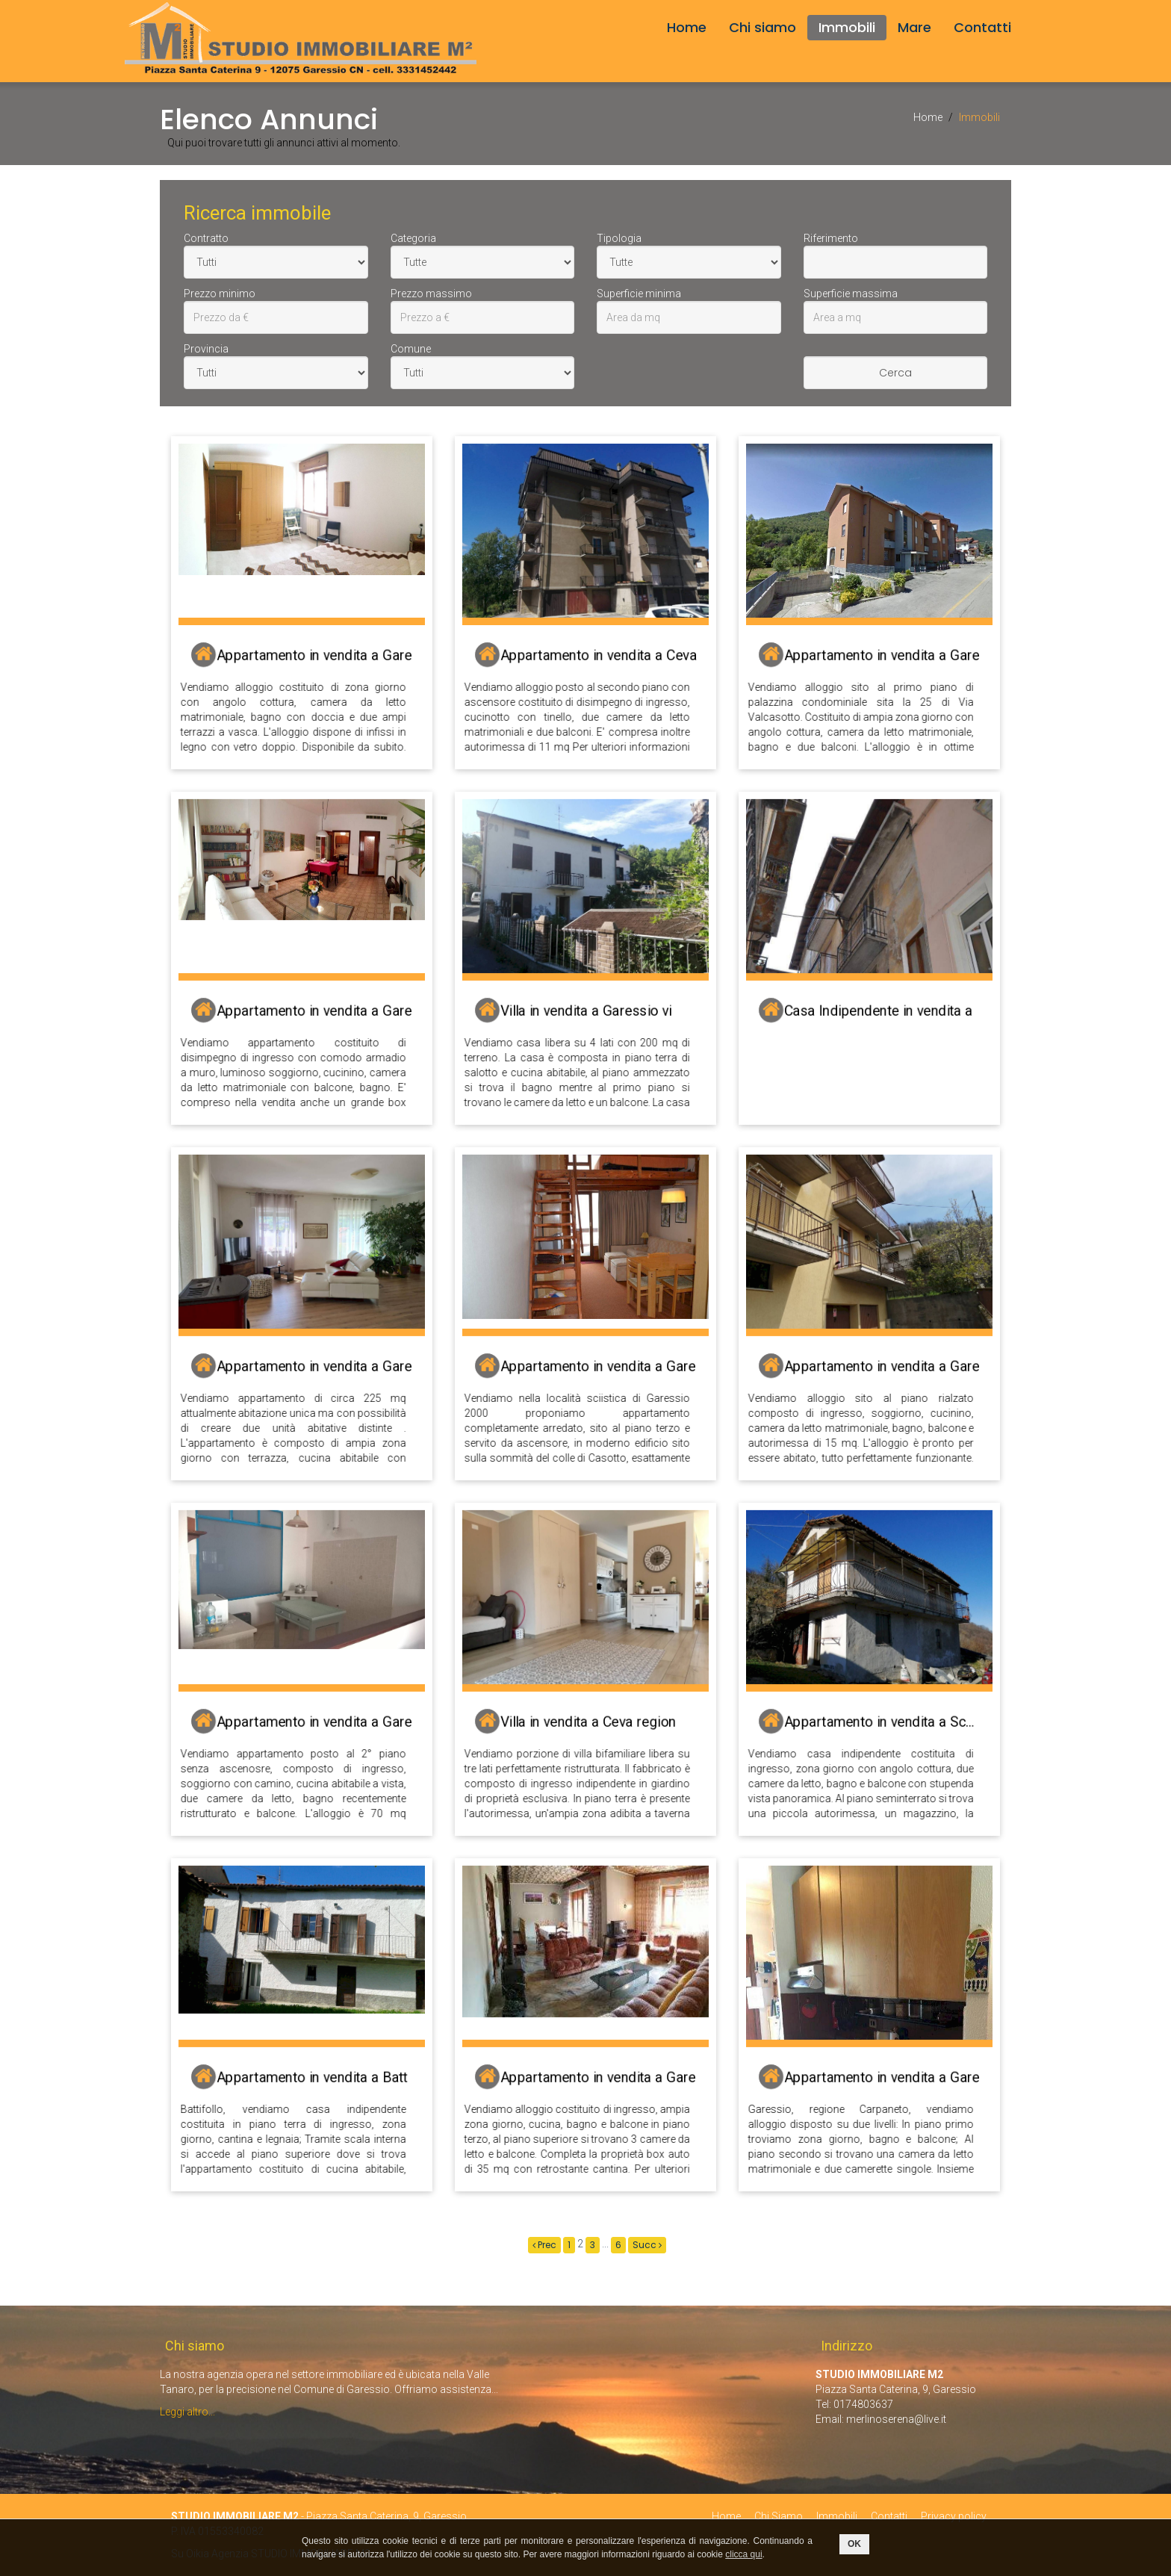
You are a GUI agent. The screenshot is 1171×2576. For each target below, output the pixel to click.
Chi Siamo (778, 2516)
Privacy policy (954, 2516)
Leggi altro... (187, 2412)
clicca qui (743, 2554)
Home (686, 27)
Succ (647, 2244)
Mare (914, 27)
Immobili (847, 27)
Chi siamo (762, 27)
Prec (544, 2244)
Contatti (982, 27)
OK (854, 2544)
